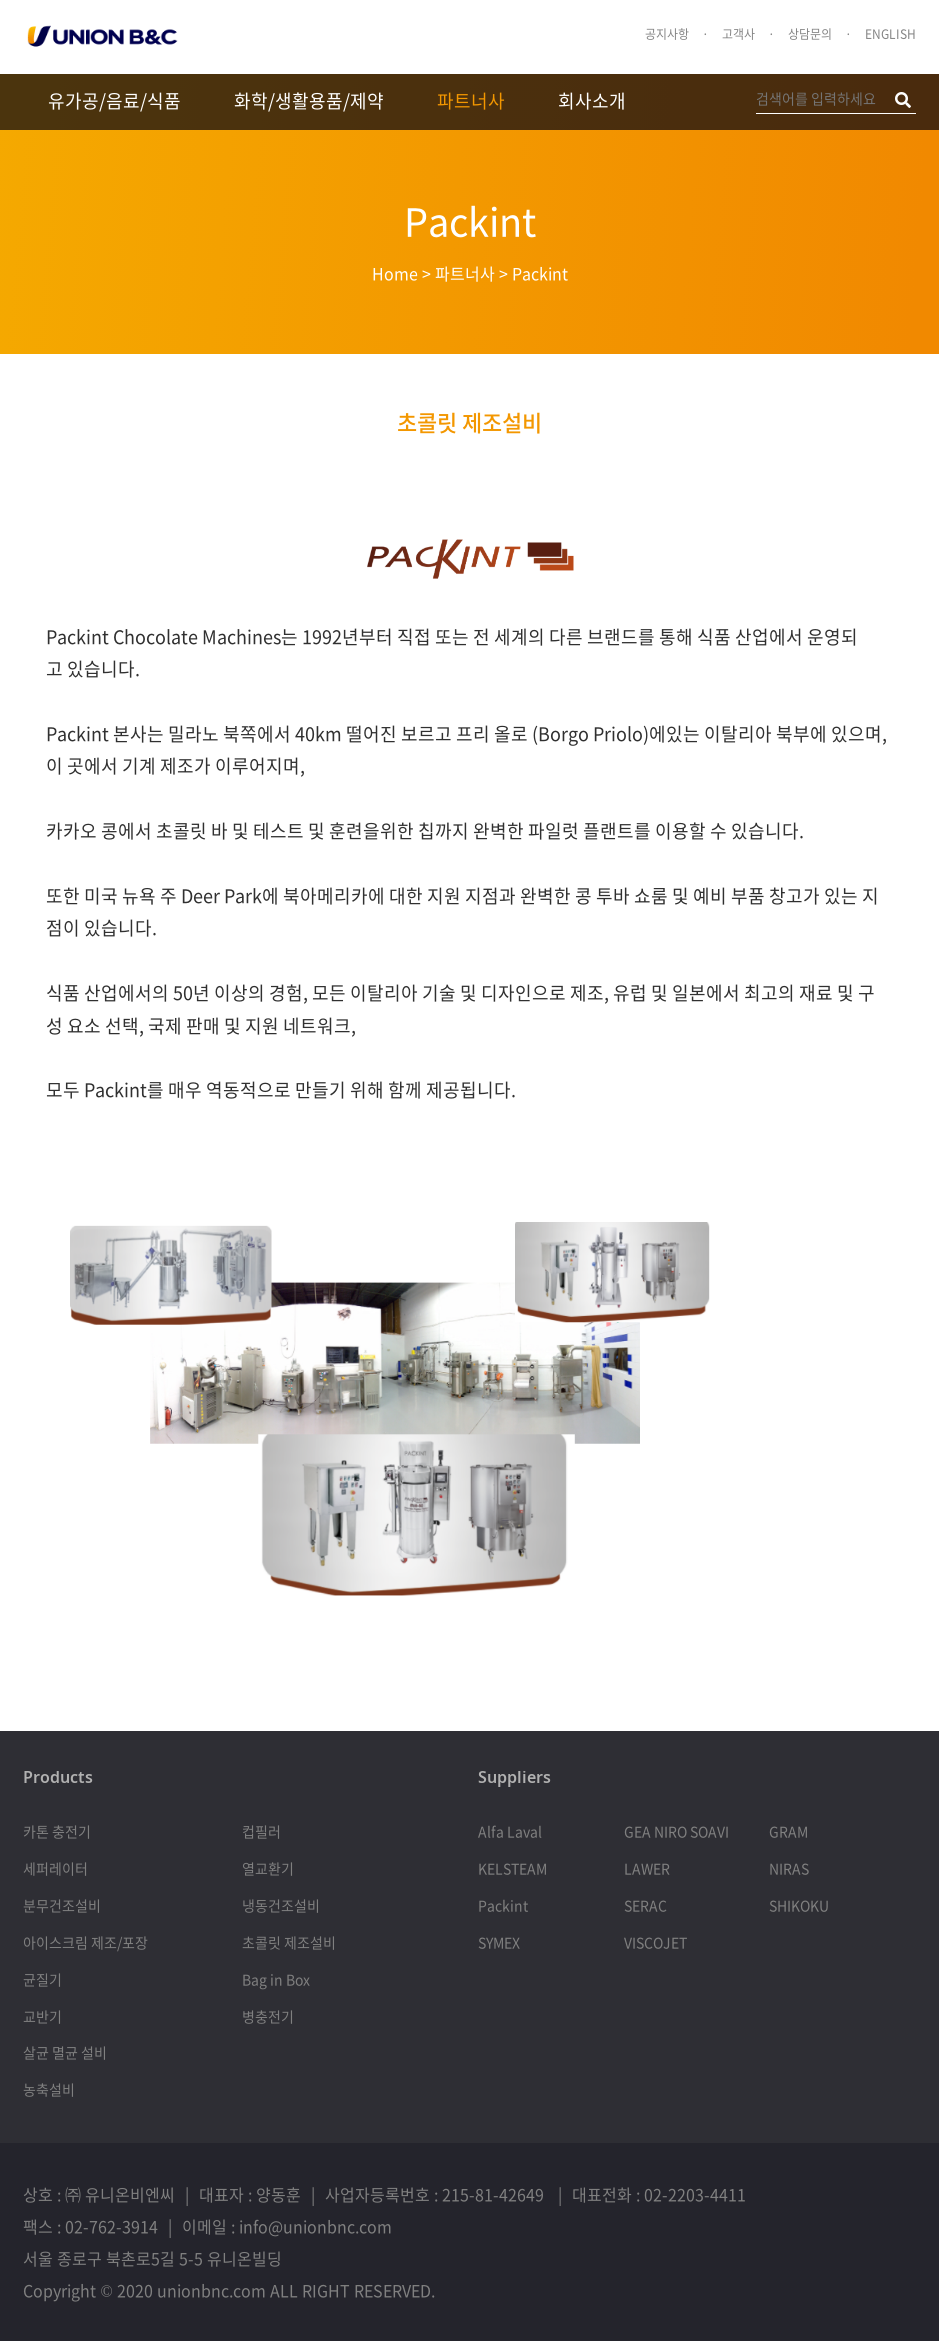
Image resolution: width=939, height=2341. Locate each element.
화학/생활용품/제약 (309, 100)
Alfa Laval (510, 1831)
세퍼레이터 (55, 1868)
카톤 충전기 (57, 1831)
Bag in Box (276, 1979)
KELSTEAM (512, 1868)
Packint (503, 1905)
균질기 (42, 1979)
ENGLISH (890, 34)
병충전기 (268, 2016)
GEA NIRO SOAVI (676, 1831)
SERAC (645, 1905)
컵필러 (261, 1831)
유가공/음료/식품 (114, 100)
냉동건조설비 (281, 1905)
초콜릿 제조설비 (469, 421)
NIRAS (789, 1868)
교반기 (42, 2016)
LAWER (647, 1868)
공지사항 (667, 34)
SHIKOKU (799, 1905)
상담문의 (810, 34)
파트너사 (471, 100)
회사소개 (592, 100)
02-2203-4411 (695, 2194)
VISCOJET (655, 1942)
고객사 (738, 34)
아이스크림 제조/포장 (85, 1942)
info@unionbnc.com (315, 2226)
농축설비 (49, 2089)
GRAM (788, 1831)
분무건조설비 (62, 1905)
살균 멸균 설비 (65, 2052)
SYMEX (499, 1942)
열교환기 (268, 1868)
